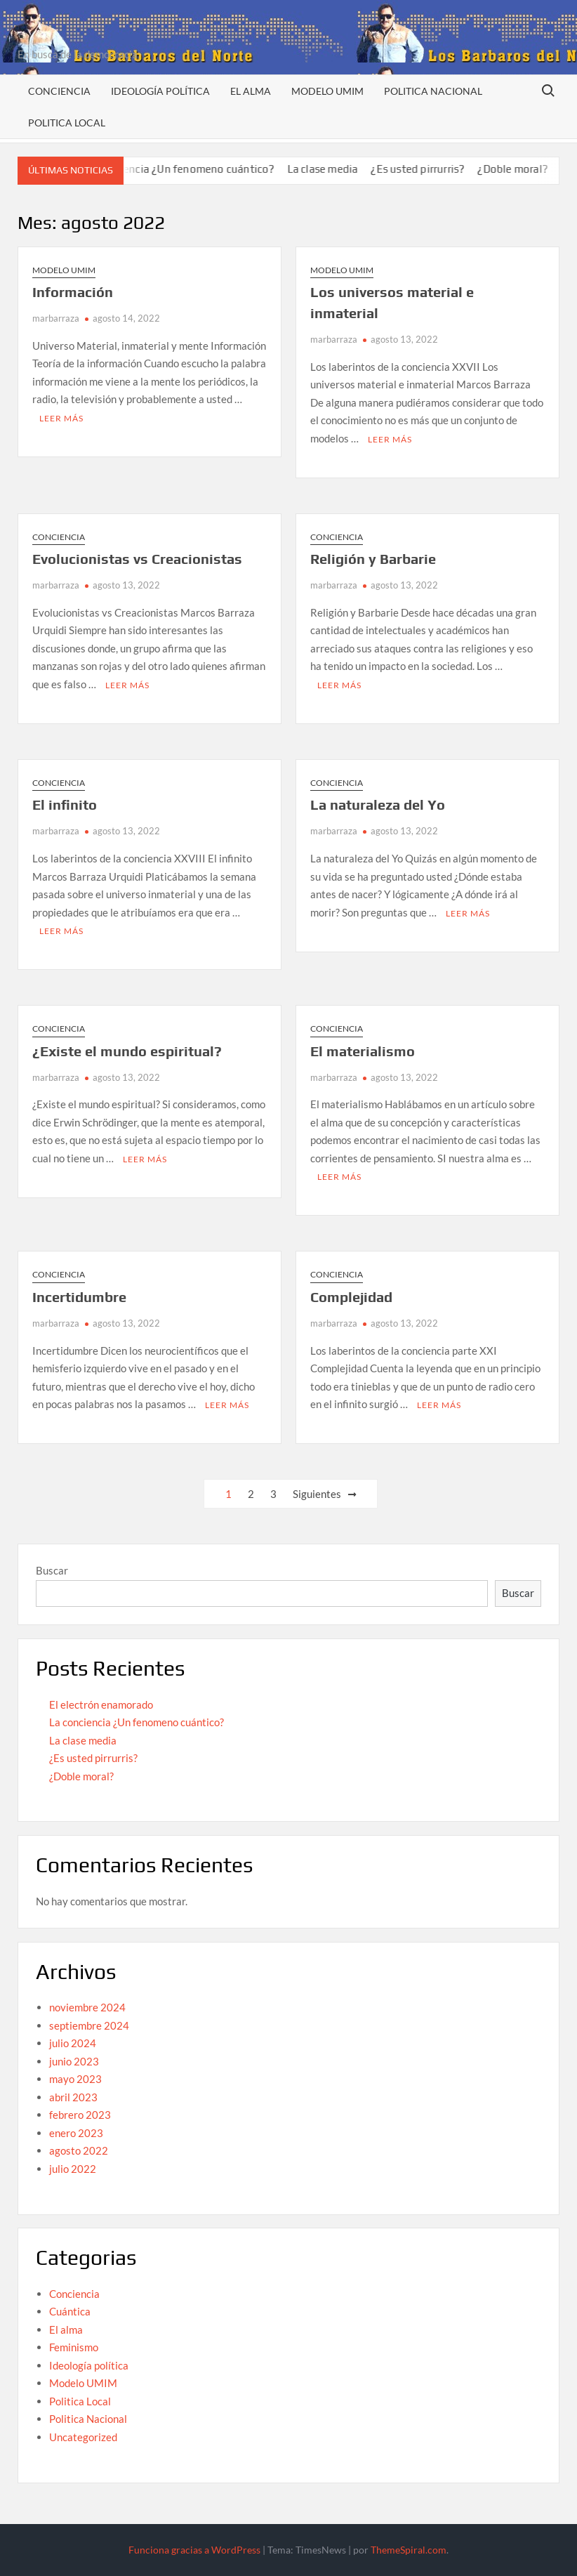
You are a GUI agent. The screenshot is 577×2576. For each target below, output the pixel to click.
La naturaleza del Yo (377, 804)
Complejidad (351, 1297)
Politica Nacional (433, 91)
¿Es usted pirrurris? (435, 169)
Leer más (61, 418)
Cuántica (70, 2311)
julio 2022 (72, 2168)
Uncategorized (83, 2437)
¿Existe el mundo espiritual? (127, 1051)
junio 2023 (74, 2061)
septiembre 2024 (89, 2025)
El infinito (64, 804)
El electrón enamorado (101, 1704)
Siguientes (317, 1493)
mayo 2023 (75, 2078)
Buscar (52, 1570)
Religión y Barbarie (373, 559)
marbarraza (55, 318)
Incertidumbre (79, 1297)
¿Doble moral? (530, 169)
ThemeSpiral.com (408, 2550)
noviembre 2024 (87, 2007)
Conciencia (59, 91)
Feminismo (73, 2347)
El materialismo (362, 1051)
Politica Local (66, 123)
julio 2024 (72, 2043)
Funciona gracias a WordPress (194, 2550)
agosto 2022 (78, 2150)
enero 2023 (76, 2133)
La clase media (340, 169)
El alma (250, 91)
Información (72, 292)
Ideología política (160, 91)
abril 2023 (73, 2097)
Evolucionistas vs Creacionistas (137, 559)
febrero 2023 (80, 2114)
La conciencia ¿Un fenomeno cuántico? (196, 169)
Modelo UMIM (327, 91)
